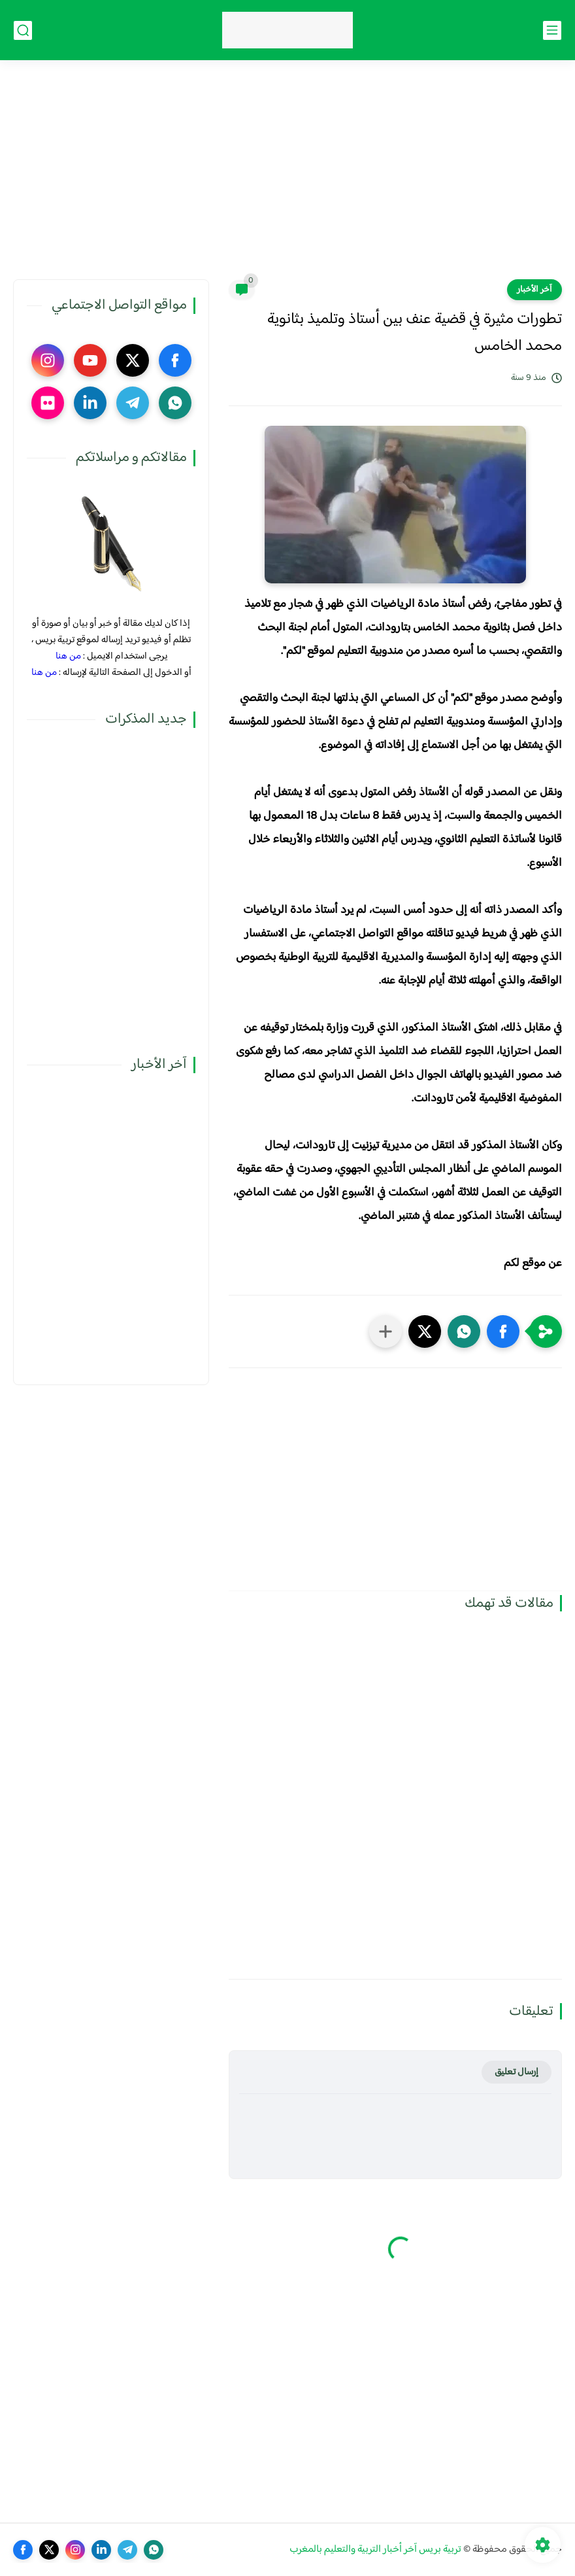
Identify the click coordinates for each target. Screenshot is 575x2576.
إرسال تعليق (516, 2072)
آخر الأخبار (534, 290)
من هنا (68, 656)
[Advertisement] (287, 177)
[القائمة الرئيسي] (552, 30)
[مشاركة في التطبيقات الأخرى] (385, 1331)
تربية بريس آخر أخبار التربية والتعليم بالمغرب (375, 2549)
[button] (503, 1331)
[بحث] (23, 30)
